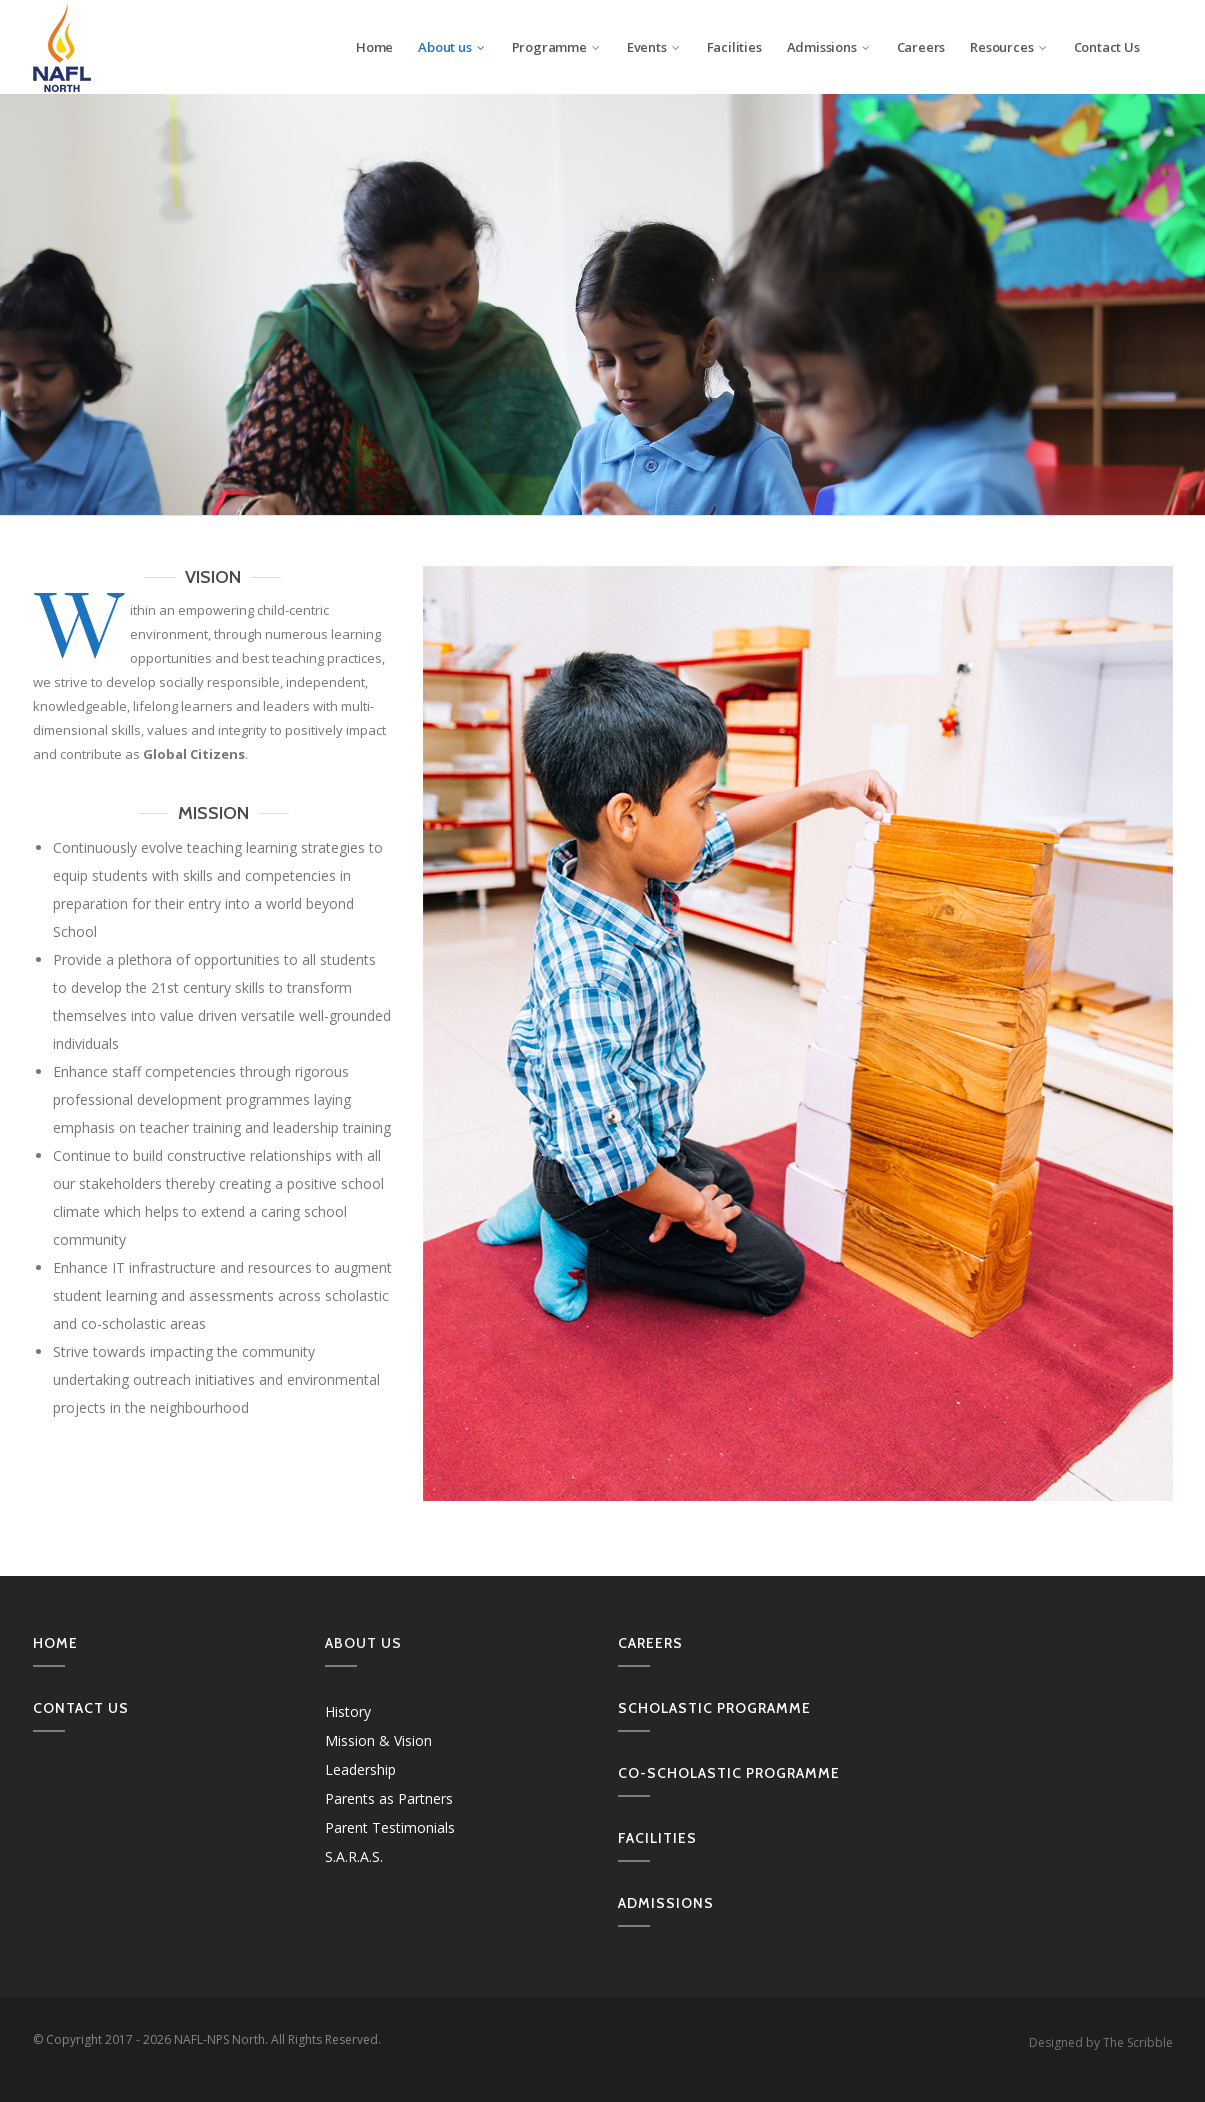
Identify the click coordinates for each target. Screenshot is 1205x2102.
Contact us (81, 1708)
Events (654, 47)
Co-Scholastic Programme (729, 1773)
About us (452, 47)
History (348, 1711)
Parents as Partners (389, 1798)
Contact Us (1107, 47)
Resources (1009, 47)
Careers (921, 47)
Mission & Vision (378, 1740)
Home (374, 47)
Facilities (734, 47)
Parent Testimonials (390, 1827)
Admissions (829, 47)
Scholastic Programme (714, 1708)
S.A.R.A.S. (354, 1856)
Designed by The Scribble (1101, 2042)
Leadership (360, 1769)
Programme (557, 47)
